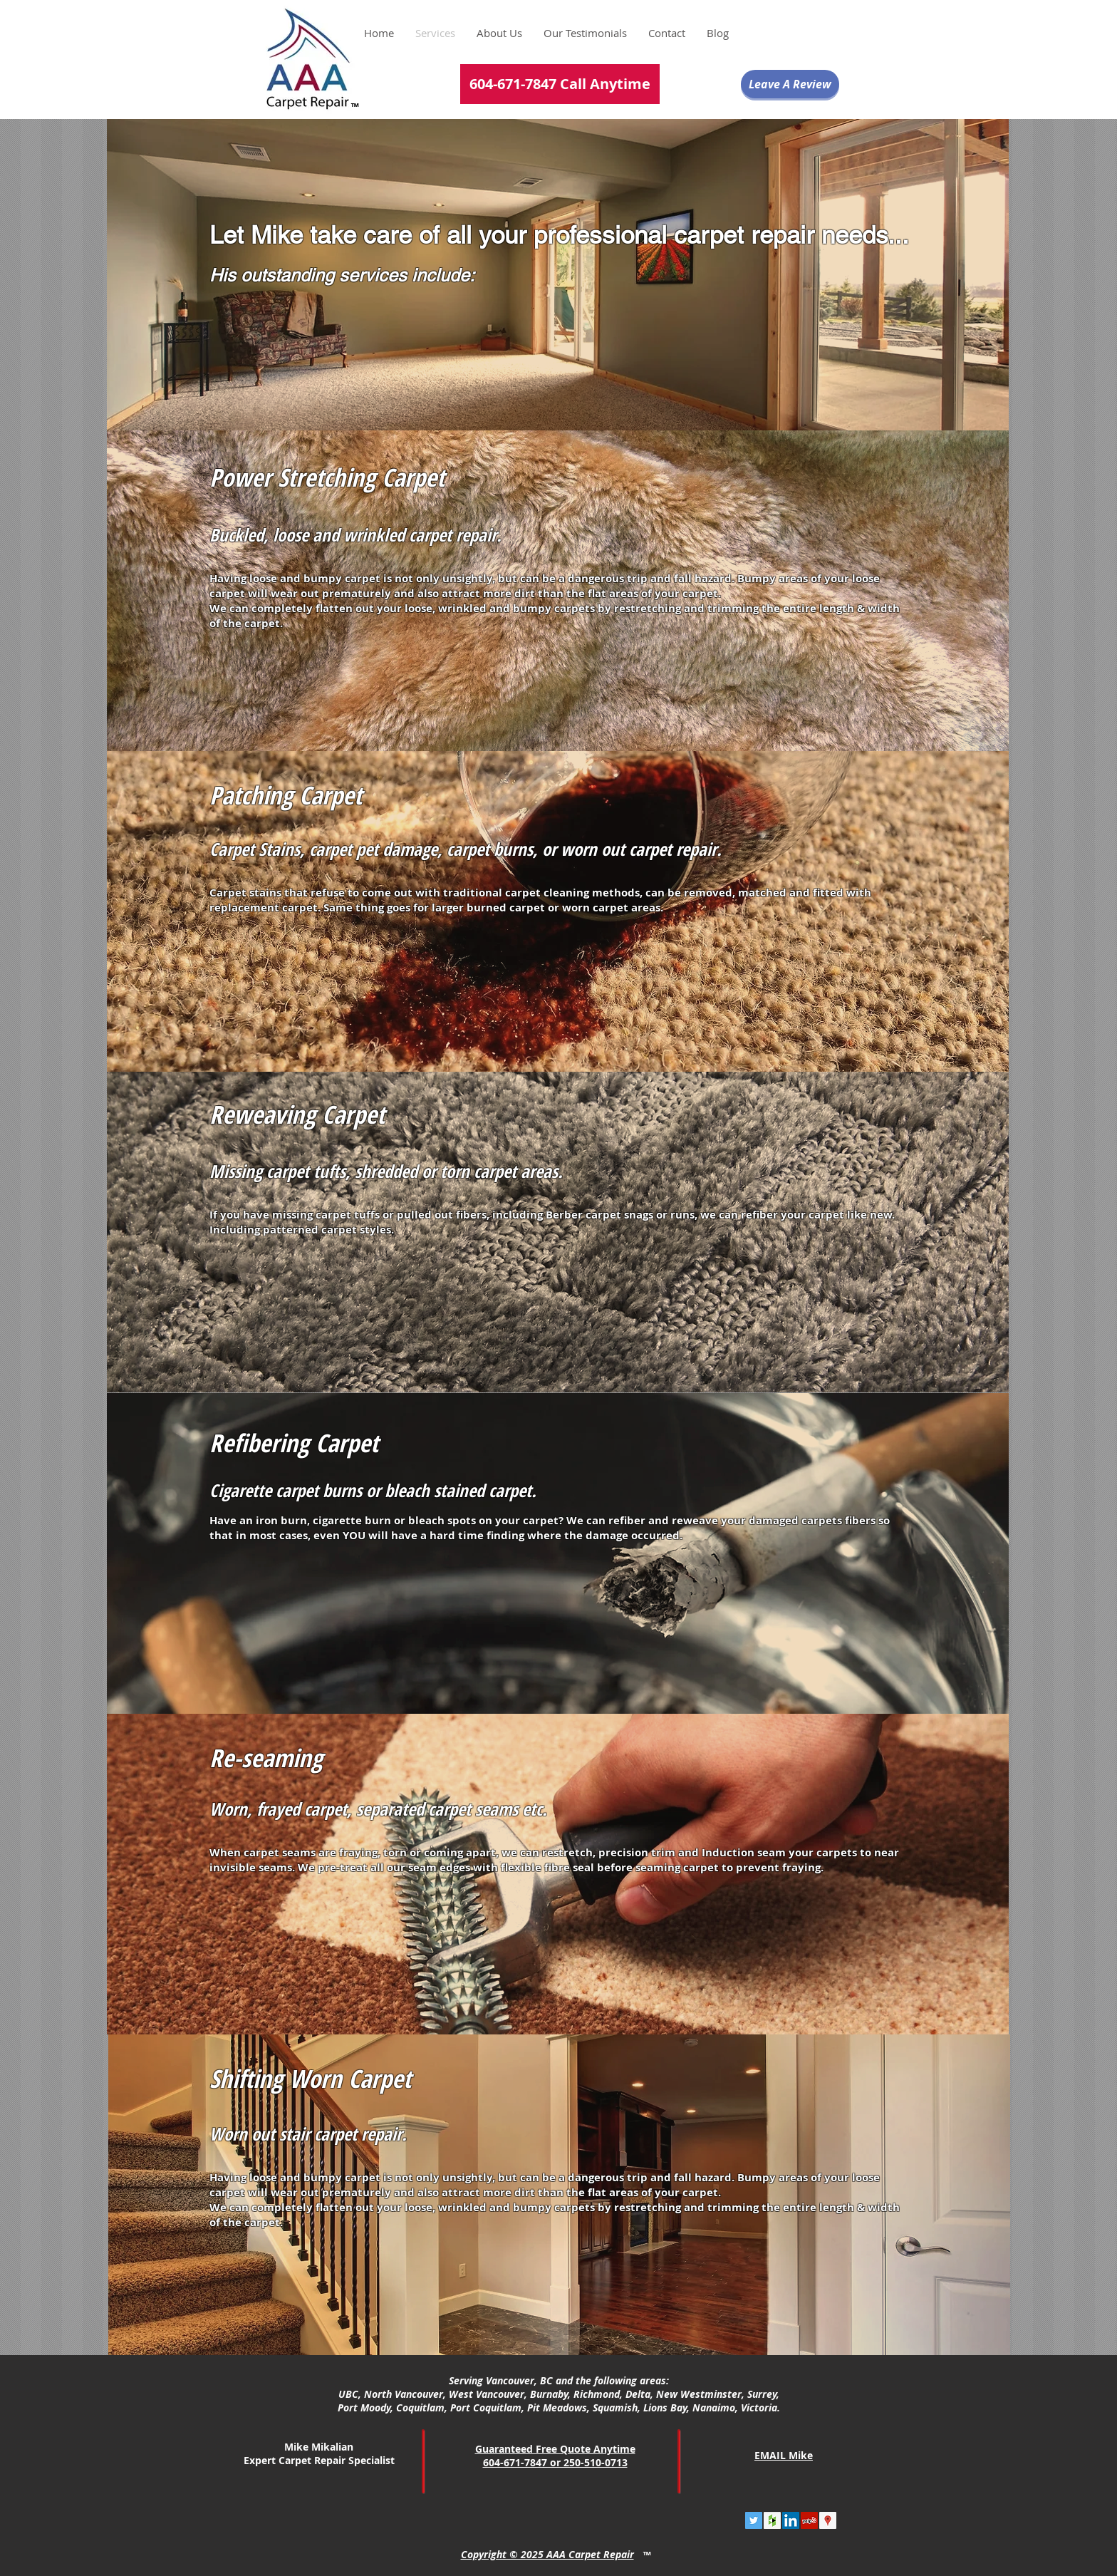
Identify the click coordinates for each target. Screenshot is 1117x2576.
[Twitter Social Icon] (753, 2520)
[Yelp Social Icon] (809, 2520)
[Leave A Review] (790, 84)
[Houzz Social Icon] (772, 2520)
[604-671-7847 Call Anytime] (560, 84)
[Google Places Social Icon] (827, 2520)
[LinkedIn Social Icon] (790, 2520)
